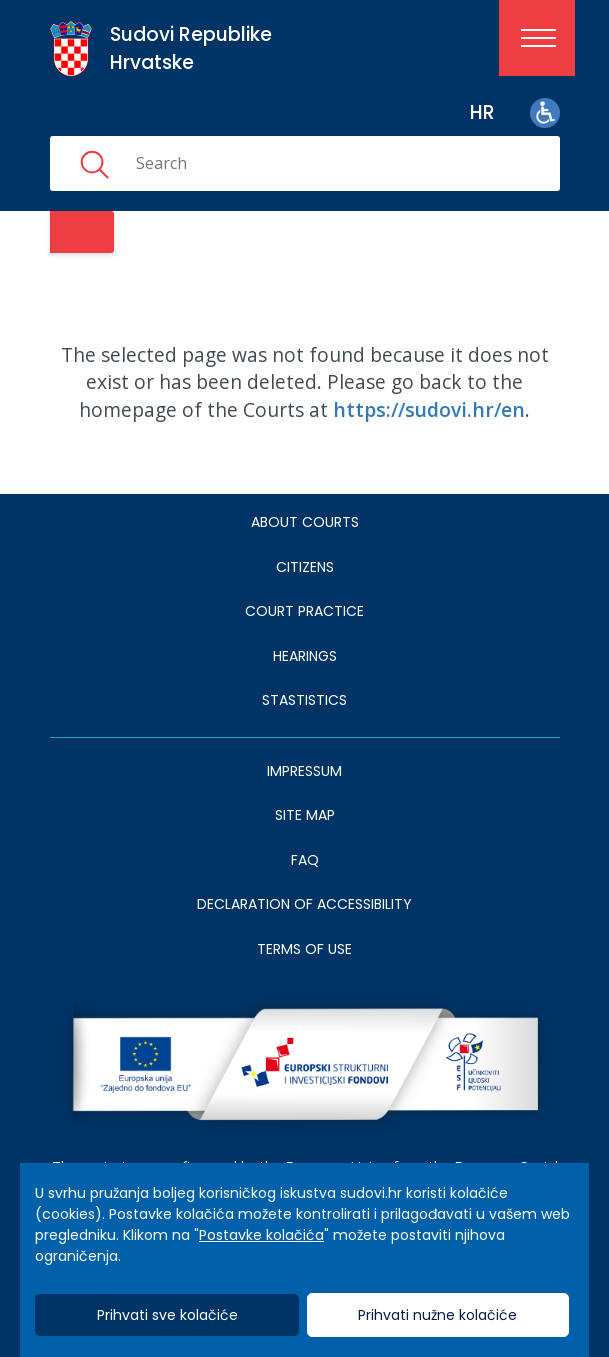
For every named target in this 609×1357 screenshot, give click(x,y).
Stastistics (304, 700)
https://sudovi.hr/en (429, 409)
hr (482, 112)
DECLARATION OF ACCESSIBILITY (304, 904)
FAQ (305, 860)
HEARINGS (305, 656)
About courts (305, 522)
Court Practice (304, 611)
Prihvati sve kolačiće (167, 1315)
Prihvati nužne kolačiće (437, 1315)
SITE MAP (305, 815)
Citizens (305, 567)
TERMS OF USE (304, 949)
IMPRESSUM (304, 771)
